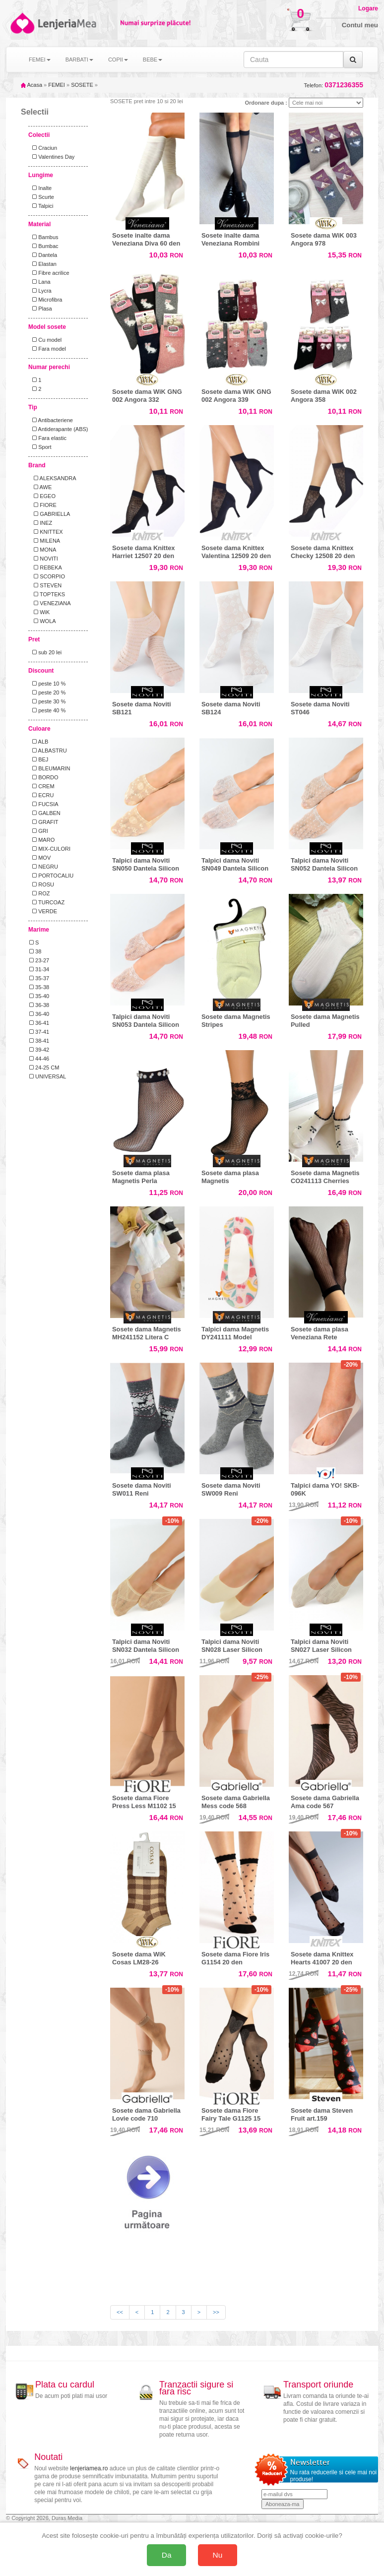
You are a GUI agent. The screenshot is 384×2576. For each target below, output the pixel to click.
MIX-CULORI (49, 849)
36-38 (39, 1005)
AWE (40, 487)
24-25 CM (44, 1067)
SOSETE (82, 85)
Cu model (45, 340)
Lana (40, 282)
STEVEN (45, 585)
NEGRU (43, 867)
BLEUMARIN (49, 768)
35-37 (39, 978)
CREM (42, 786)
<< (120, 2312)
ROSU (41, 884)
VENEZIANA (50, 603)
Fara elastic (47, 438)
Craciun (43, 148)
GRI (38, 831)
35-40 (39, 996)
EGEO (42, 496)
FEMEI (56, 85)
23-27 (39, 960)
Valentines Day (51, 157)
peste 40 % (47, 710)
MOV (40, 858)
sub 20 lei (45, 652)
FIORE (43, 505)
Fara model (47, 349)
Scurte (41, 197)
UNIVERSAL (47, 1076)
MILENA (44, 541)
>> (216, 2312)
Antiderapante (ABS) (58, 429)
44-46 (39, 1059)
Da (167, 2555)
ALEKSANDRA (52, 478)
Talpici (41, 206)
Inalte (40, 188)
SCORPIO (47, 576)
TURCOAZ (46, 902)
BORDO (44, 777)
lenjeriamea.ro (89, 2468)
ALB (38, 742)
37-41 (39, 1032)
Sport (40, 447)
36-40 (39, 1014)
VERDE (43, 911)
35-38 (39, 987)
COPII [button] (118, 60)
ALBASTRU (48, 751)
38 (35, 951)
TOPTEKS (47, 594)
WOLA (42, 621)
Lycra (40, 291)
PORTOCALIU (51, 876)
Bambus (44, 237)
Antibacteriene (51, 420)
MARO (42, 840)
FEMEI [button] (40, 60)
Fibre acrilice (49, 273)
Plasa (40, 309)
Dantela (43, 255)
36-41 (39, 1023)
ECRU (41, 795)
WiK (39, 612)
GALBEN (45, 813)
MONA (42, 550)
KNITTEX (46, 532)
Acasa (31, 85)
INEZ (40, 523)
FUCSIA (44, 804)
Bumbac (44, 246)
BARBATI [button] (79, 60)
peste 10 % (47, 684)
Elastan (43, 264)
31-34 (39, 969)
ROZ (39, 893)
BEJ (38, 759)
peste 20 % (47, 692)
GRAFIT (44, 822)
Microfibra (45, 300)
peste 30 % (47, 701)
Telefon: (333, 85)
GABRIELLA (49, 514)
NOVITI (43, 559)
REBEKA (45, 567)
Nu (218, 2555)
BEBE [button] (152, 60)
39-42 (39, 1050)
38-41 (39, 1041)
